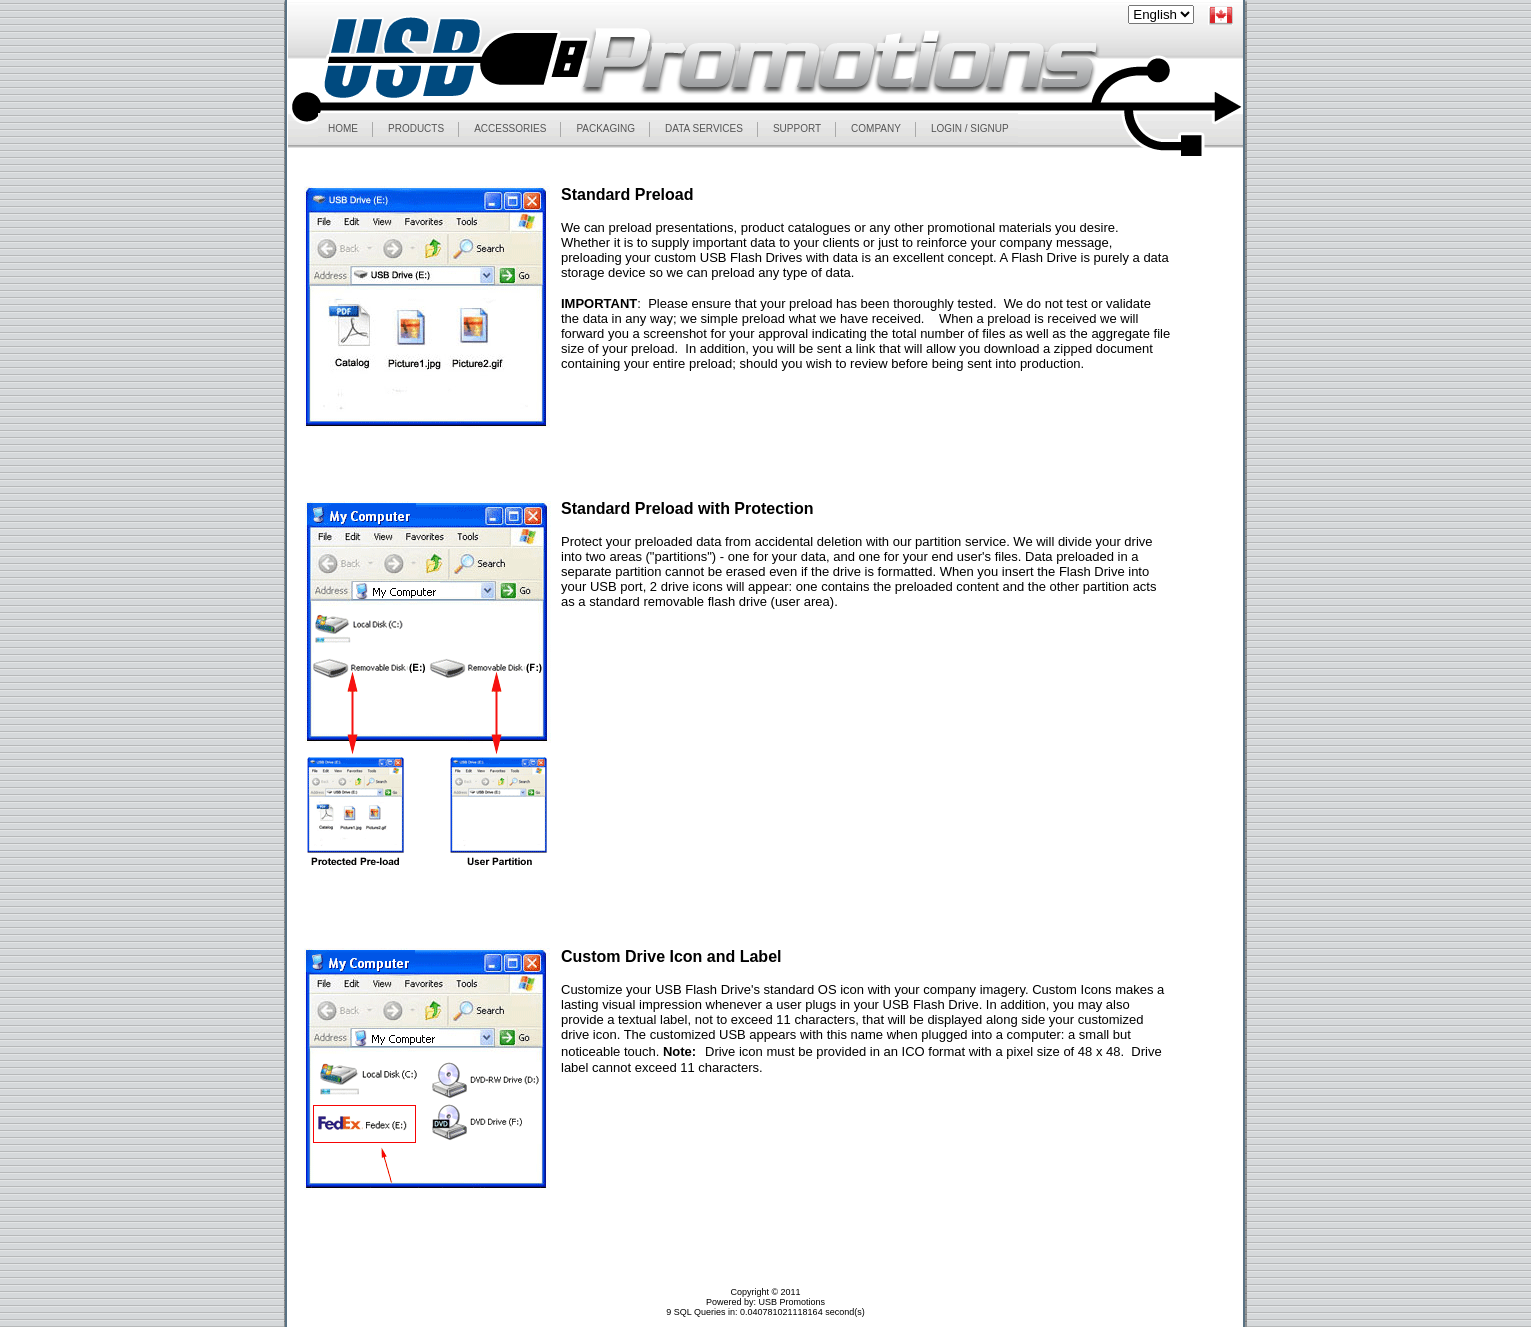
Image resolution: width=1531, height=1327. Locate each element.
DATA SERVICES (704, 128)
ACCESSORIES (509, 128)
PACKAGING (605, 128)
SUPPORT (796, 128)
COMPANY (876, 128)
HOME (343, 128)
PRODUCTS (415, 128)
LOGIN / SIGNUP (970, 128)
